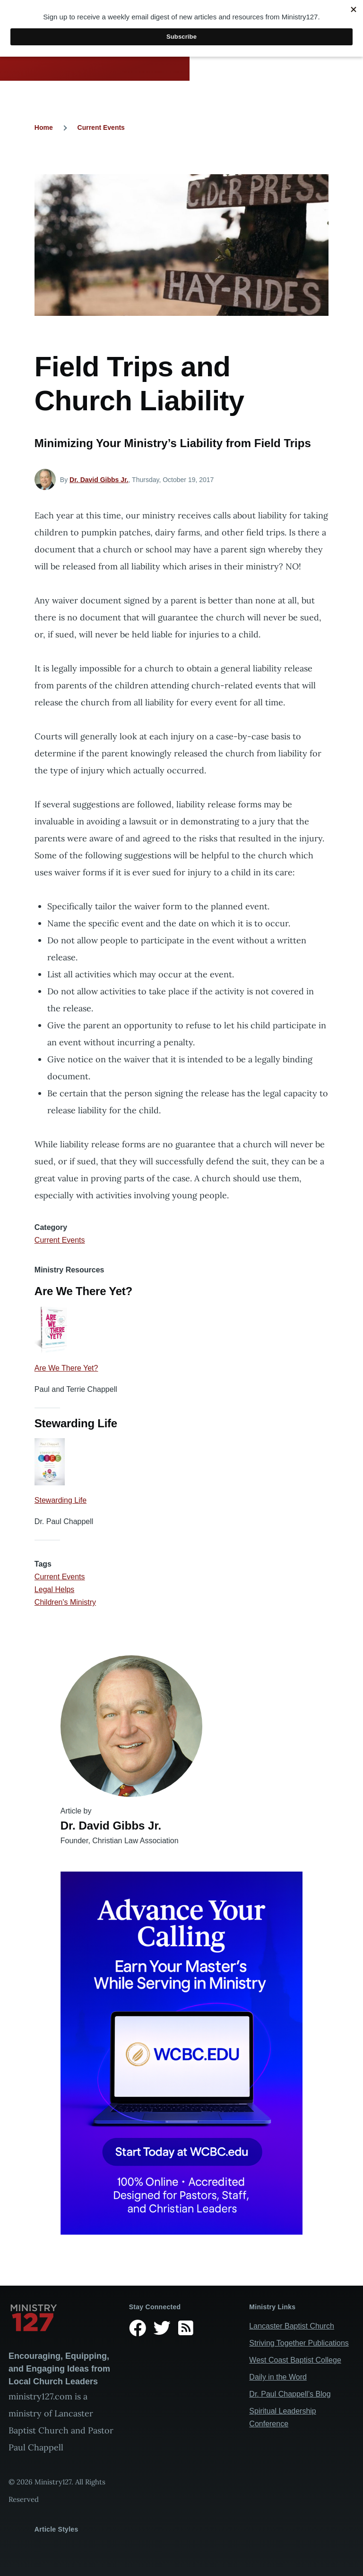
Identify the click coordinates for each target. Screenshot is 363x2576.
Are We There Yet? (66, 1368)
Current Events (101, 127)
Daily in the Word (278, 2377)
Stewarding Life (60, 1500)
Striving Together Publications (299, 2343)
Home (44, 127)
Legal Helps (55, 1589)
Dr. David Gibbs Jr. (99, 479)
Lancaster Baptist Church (291, 2326)
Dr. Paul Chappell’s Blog (289, 2394)
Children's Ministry (65, 1602)
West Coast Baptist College (295, 2360)
